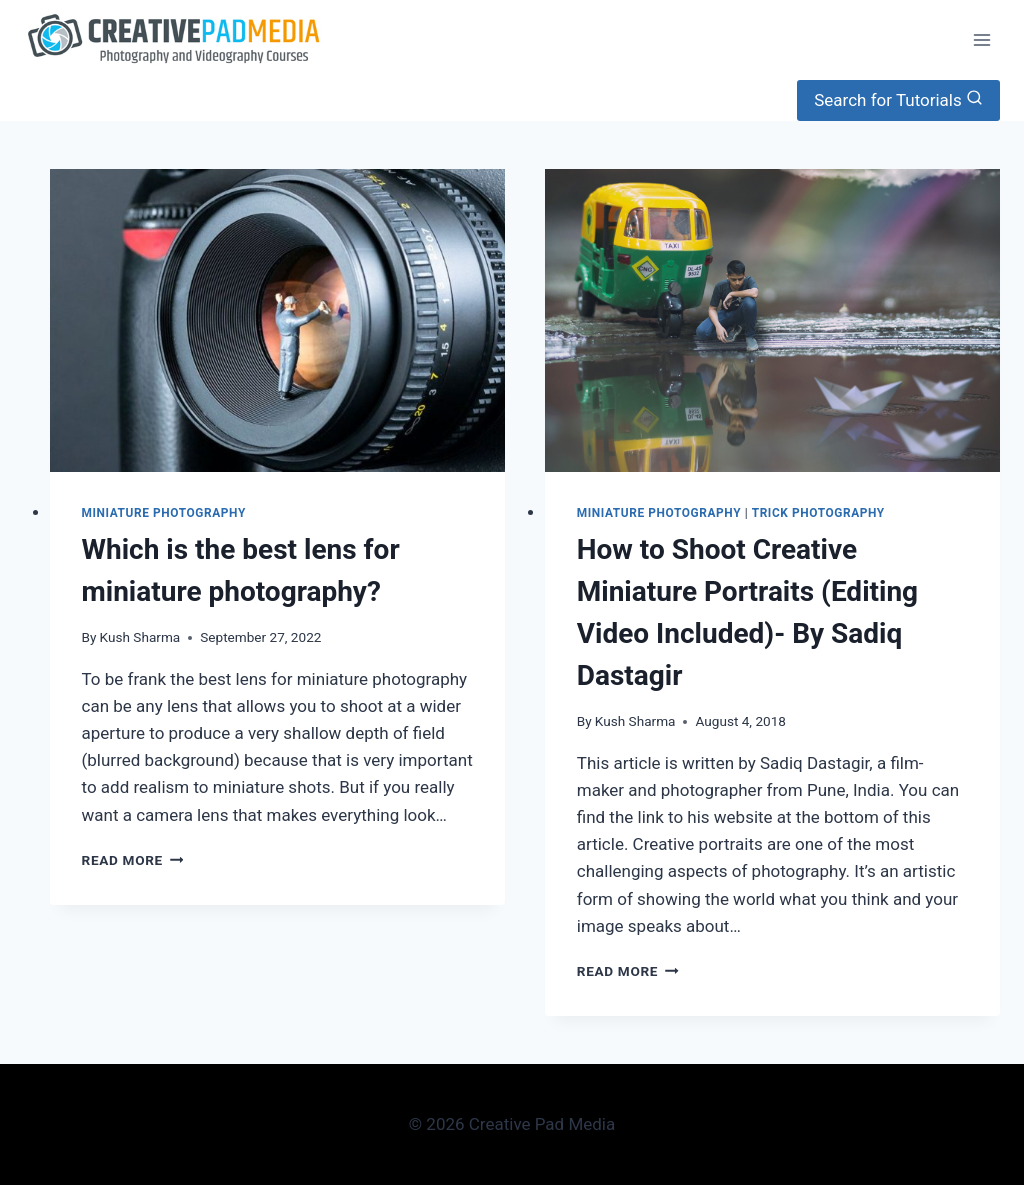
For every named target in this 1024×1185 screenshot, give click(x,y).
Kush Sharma (140, 637)
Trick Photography (818, 513)
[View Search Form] (898, 100)
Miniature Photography (164, 513)
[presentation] (277, 321)
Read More (133, 860)
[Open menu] (981, 39)
